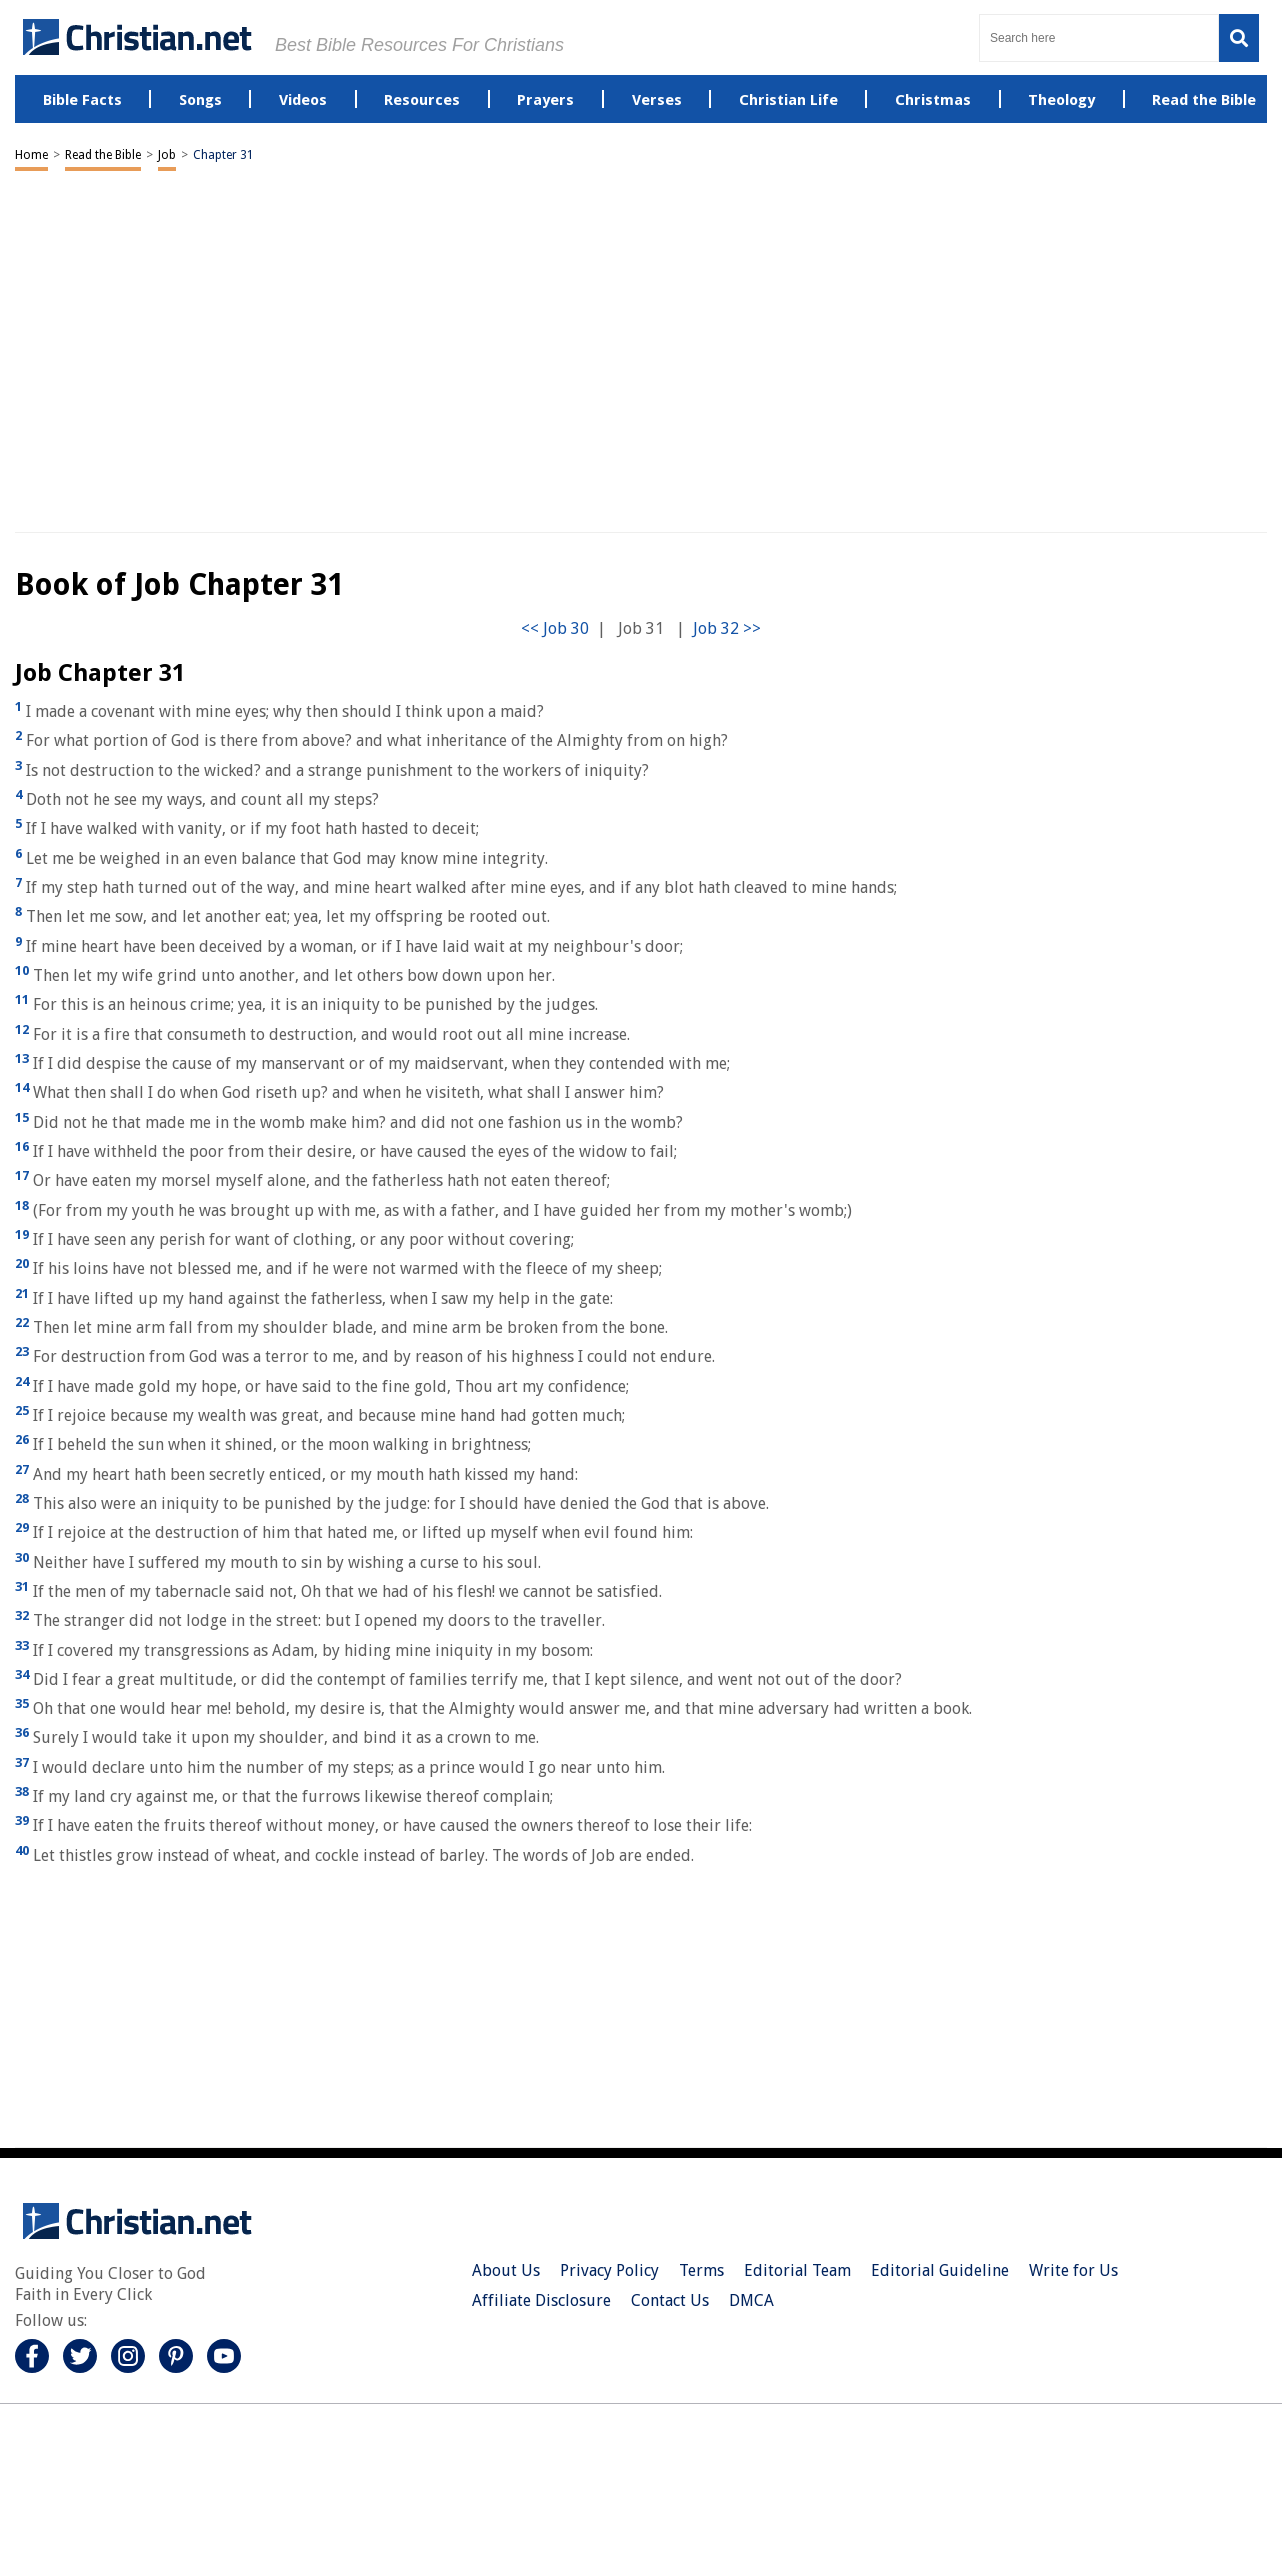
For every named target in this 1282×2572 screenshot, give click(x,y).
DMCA (751, 2300)
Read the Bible (103, 155)
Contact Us (670, 2300)
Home (31, 155)
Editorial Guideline (940, 2270)
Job (167, 155)
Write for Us (1073, 2270)
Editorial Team (797, 2270)
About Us (506, 2270)
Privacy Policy (609, 2270)
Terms (701, 2270)
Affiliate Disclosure (541, 2300)
